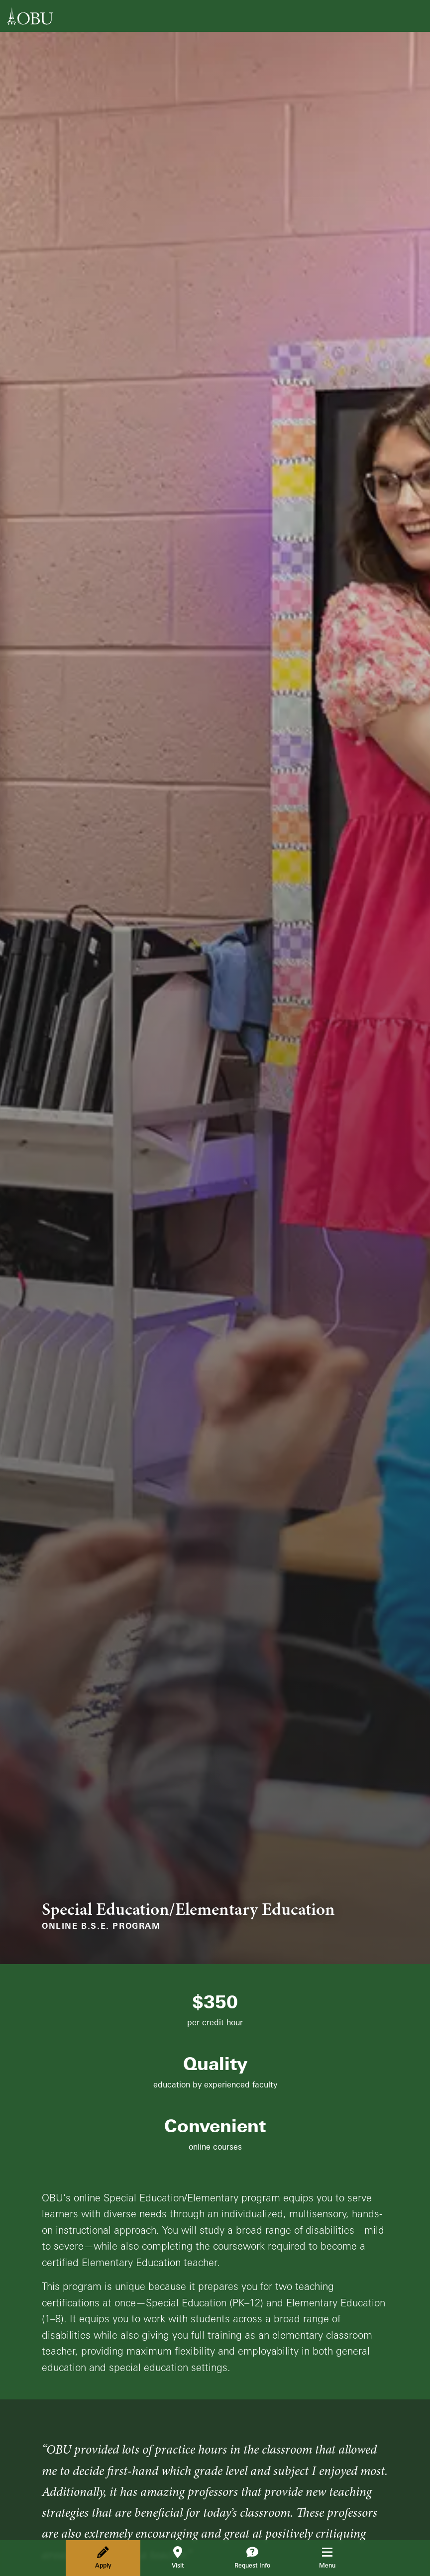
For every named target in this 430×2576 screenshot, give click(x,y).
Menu (334, 2557)
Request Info (252, 2557)
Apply (103, 2557)
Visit (178, 2557)
